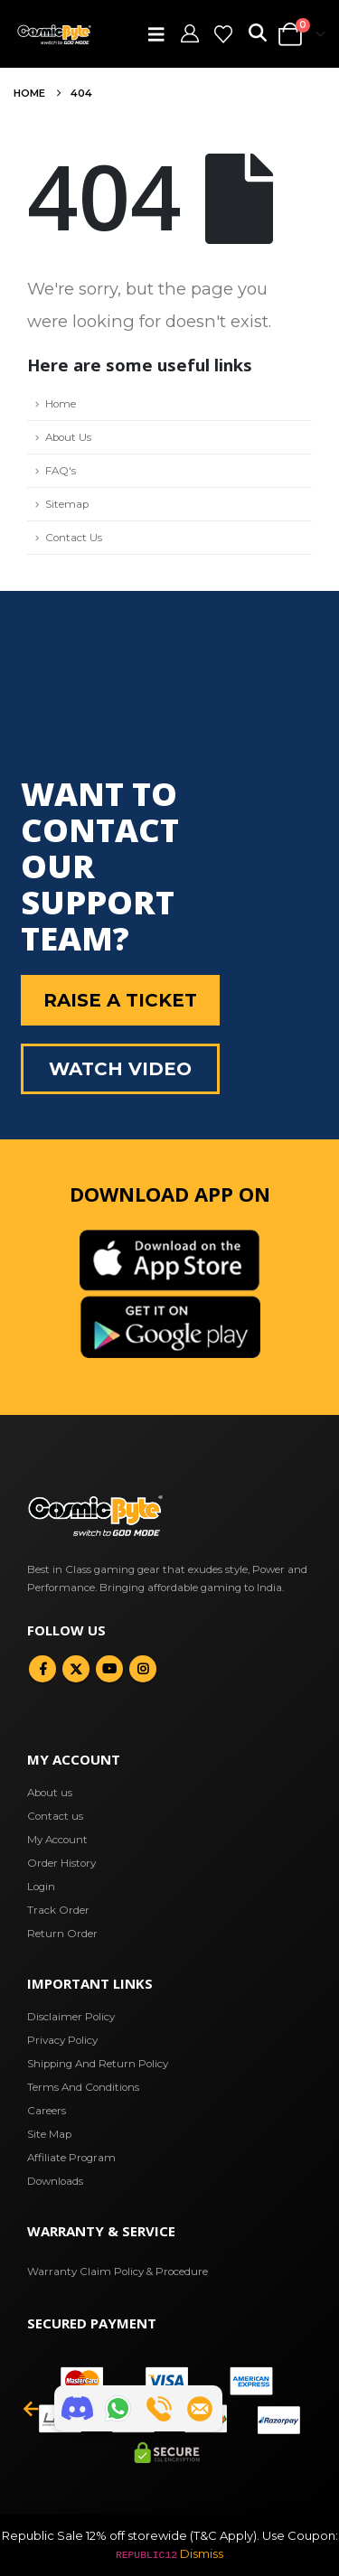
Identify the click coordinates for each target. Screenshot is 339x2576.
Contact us (55, 1816)
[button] (161, 34)
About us (49, 1792)
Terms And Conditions (83, 2087)
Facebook (42, 1668)
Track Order (58, 1910)
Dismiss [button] (201, 2553)
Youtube (109, 1668)
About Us (68, 437)
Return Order (62, 1933)
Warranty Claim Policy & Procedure (117, 2271)
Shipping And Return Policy (97, 2063)
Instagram (142, 1668)
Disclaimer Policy (71, 2016)
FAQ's (60, 470)
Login (41, 1886)
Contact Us (73, 537)
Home (60, 404)
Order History (61, 1863)
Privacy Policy (62, 2040)
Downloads (55, 2181)
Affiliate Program (71, 2157)
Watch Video (120, 1069)
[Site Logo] (54, 34)
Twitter (75, 1668)
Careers (46, 2110)
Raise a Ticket (120, 1000)
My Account (57, 1839)
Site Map (49, 2134)
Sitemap (67, 504)
